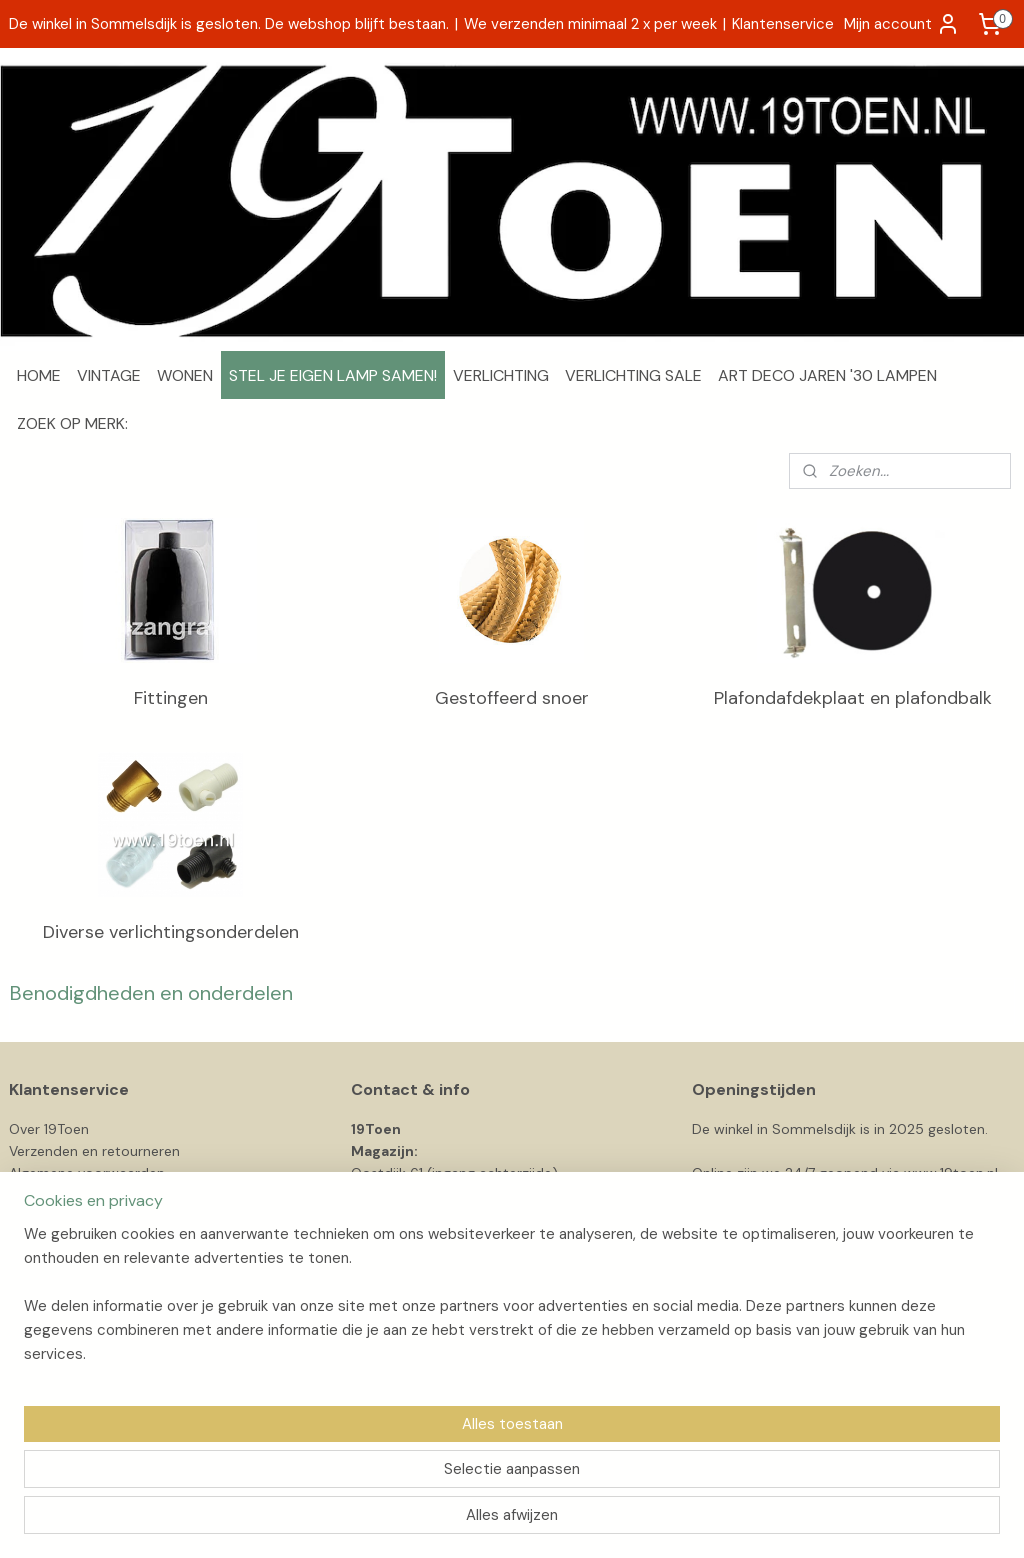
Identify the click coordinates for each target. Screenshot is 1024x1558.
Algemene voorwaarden (87, 1173)
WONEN (185, 375)
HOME (39, 375)
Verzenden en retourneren (94, 1151)
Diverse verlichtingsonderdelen (171, 932)
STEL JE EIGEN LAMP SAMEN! (333, 375)
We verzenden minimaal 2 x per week (590, 24)
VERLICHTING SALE (633, 375)
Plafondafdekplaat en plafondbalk (853, 698)
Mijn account (902, 24)
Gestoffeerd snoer (512, 698)
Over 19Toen (49, 1129)
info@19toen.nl (399, 1218)
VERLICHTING (501, 375)
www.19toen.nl (951, 1173)
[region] (380, 1474)
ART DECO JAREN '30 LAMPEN (827, 375)
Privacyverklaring (63, 1196)
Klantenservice (783, 24)
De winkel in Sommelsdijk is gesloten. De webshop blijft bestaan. (229, 24)
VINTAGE (109, 375)
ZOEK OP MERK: (72, 423)
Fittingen (171, 698)
